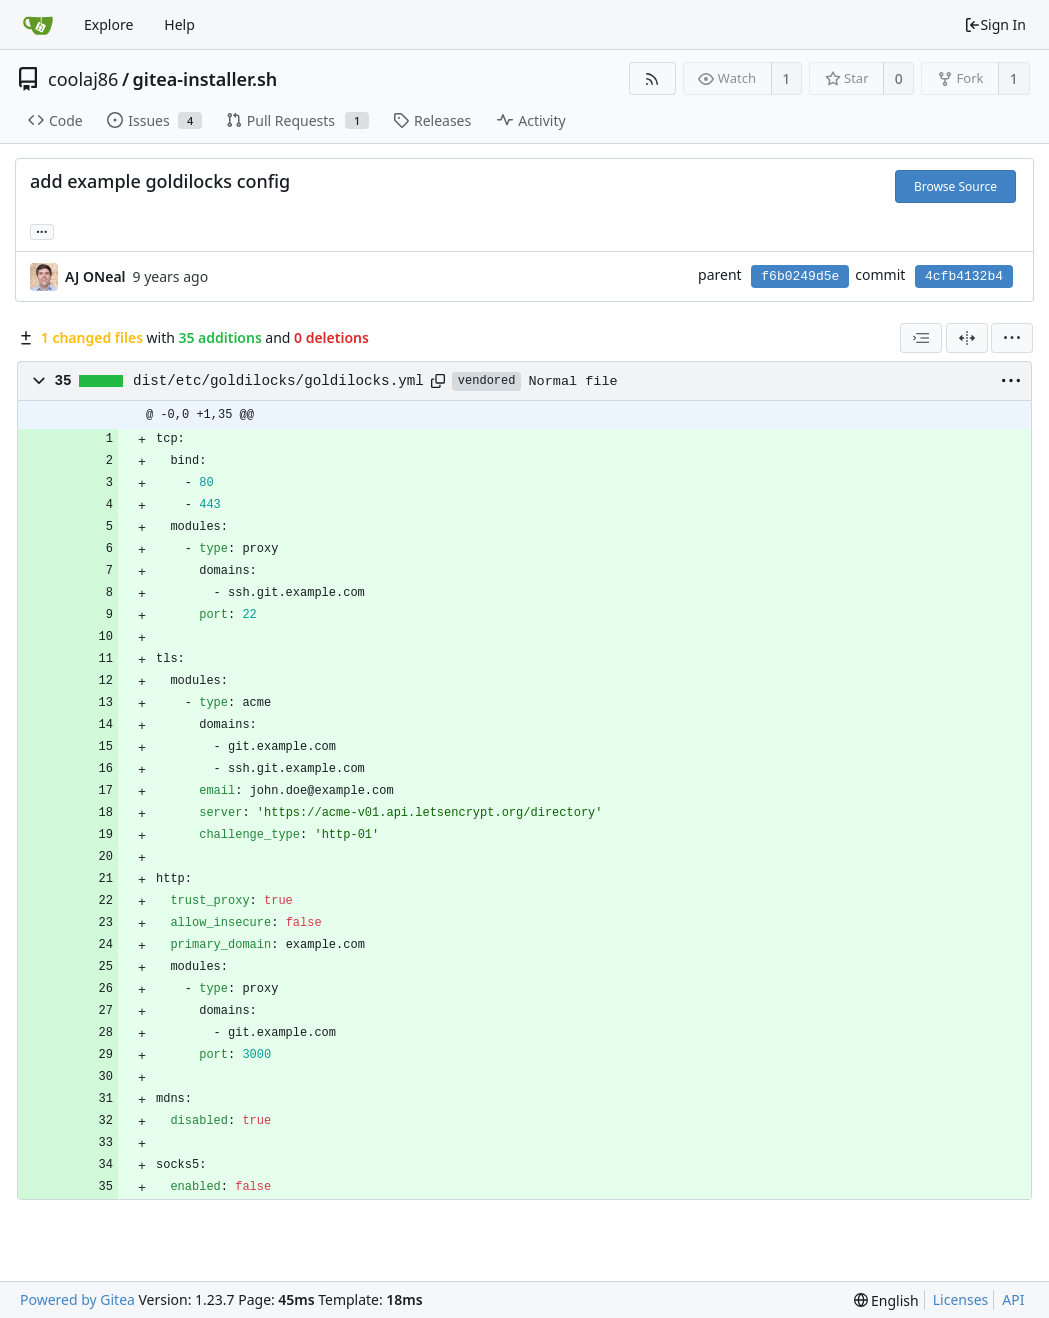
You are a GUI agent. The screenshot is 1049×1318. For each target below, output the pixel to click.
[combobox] (921, 338)
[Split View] (967, 338)
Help (179, 24)
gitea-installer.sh (205, 79)
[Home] (38, 25)
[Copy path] (438, 381)
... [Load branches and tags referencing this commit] (42, 230)
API (1013, 1299)
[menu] (1012, 338)
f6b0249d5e (800, 276)
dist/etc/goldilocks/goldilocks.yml (278, 381)
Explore (108, 24)
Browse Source (955, 186)
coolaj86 (83, 79)
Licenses (961, 1299)
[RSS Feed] (652, 78)
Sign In (995, 24)
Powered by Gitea (77, 1299)
